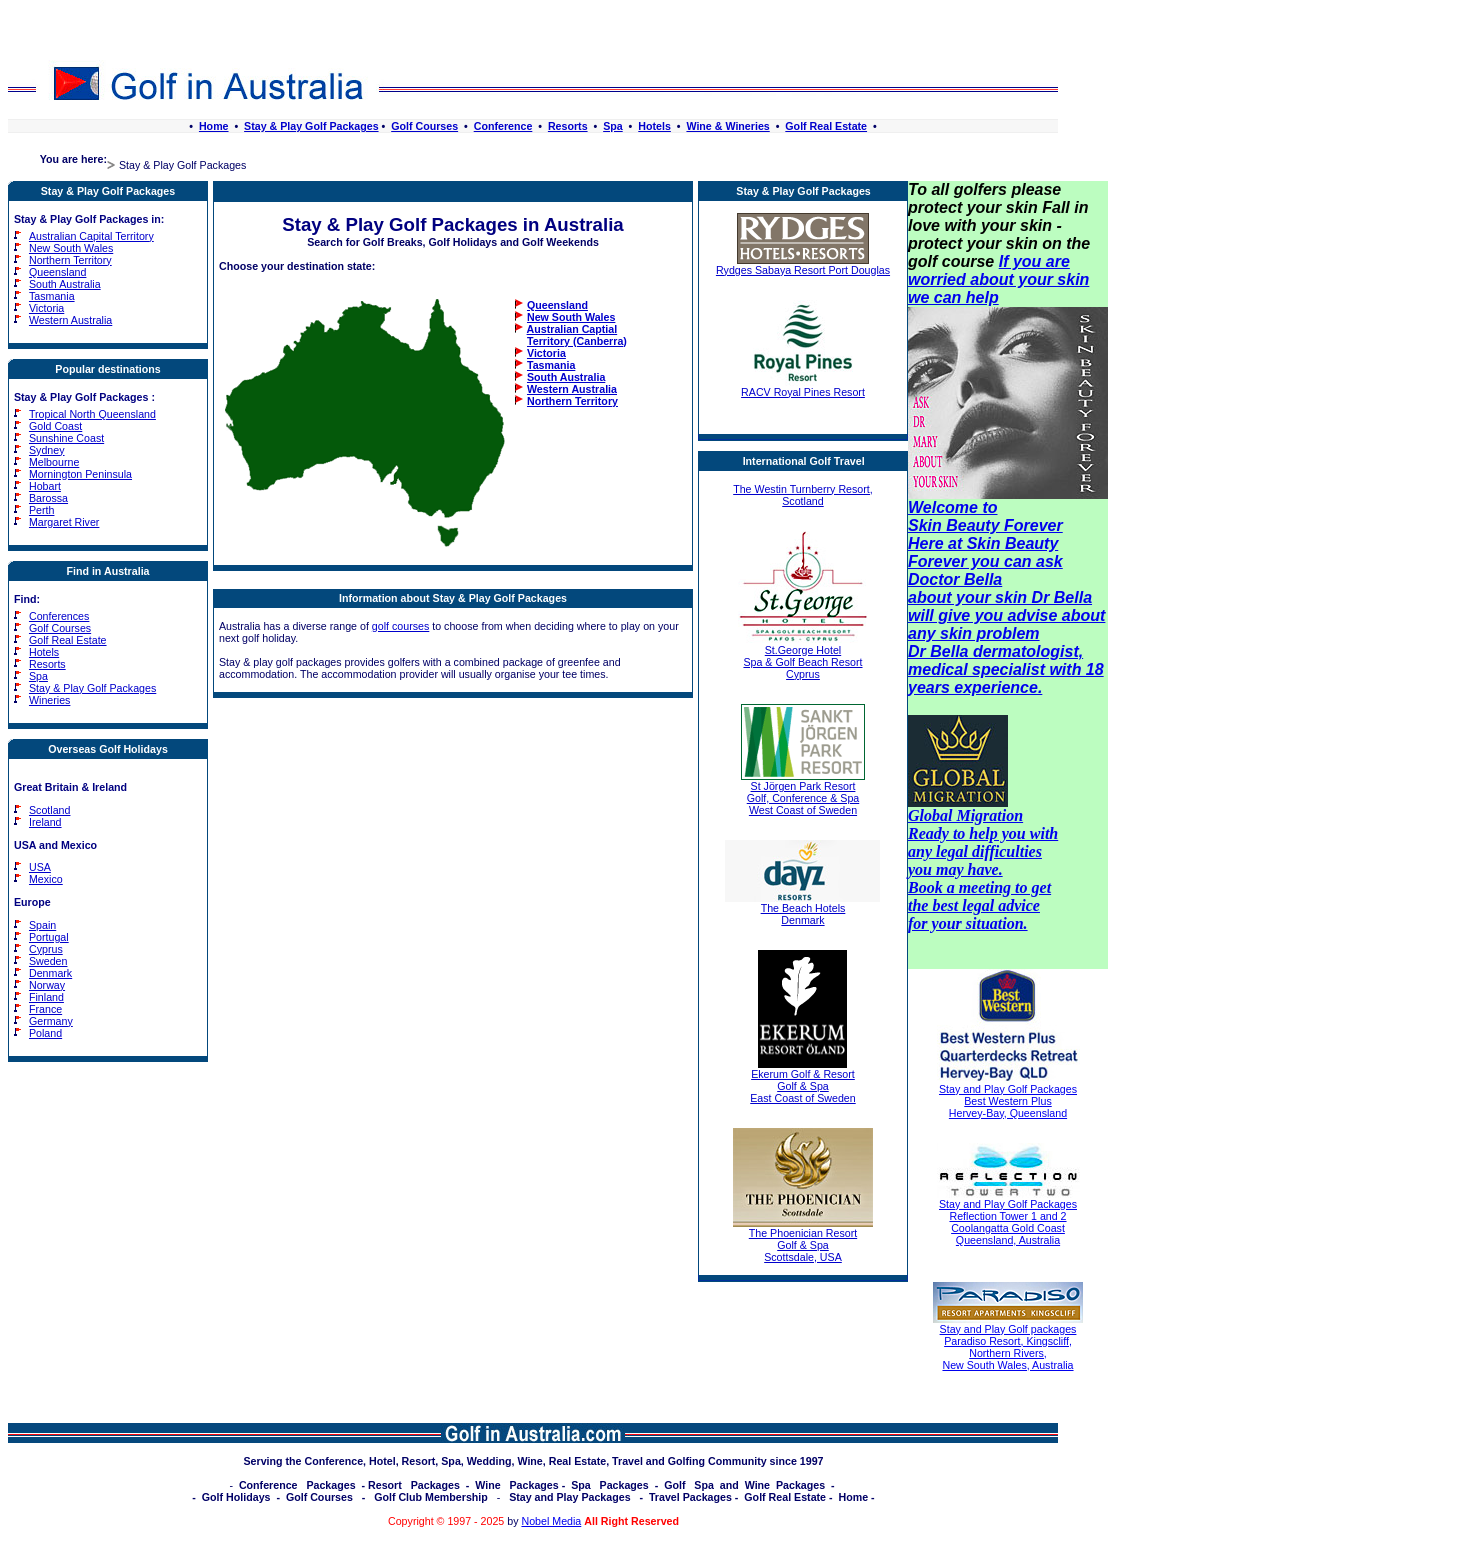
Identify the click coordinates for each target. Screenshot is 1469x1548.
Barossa (48, 498)
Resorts (568, 126)
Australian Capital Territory (91, 236)
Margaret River (64, 522)
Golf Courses (424, 126)
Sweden (48, 961)
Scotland (49, 810)
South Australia (65, 284)
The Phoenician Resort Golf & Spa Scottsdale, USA (803, 1240)
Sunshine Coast (66, 438)
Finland (46, 997)
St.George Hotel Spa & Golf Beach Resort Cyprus (803, 657)
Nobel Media (551, 1521)
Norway (47, 985)
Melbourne (54, 462)
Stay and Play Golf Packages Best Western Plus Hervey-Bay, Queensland (1008, 1101)
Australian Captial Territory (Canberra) (570, 335)
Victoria (46, 308)
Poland (45, 1033)
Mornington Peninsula (80, 474)
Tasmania (52, 296)
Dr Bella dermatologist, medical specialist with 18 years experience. (1006, 669)
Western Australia (70, 320)
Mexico (46, 879)
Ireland (45, 822)
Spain (42, 925)
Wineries (49, 700)
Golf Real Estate (826, 126)
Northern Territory (70, 260)
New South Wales (71, 248)
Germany (51, 1021)
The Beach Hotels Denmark (802, 909)
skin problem (990, 633)
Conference (503, 126)
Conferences (59, 616)
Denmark (50, 973)
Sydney (47, 450)
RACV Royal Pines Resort (803, 387)
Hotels (654, 126)
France (45, 1009)
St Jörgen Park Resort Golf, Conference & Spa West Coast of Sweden (803, 793)
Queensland (57, 272)
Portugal (49, 937)
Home (214, 126)
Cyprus (46, 949)
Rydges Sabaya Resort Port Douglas (803, 265)
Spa (613, 126)
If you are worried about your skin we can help (998, 279)
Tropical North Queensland (92, 414)
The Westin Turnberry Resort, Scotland (803, 495)
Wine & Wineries (727, 126)
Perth (41, 510)
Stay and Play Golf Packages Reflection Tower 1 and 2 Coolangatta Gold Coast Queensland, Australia (1008, 1222)
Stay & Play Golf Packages (311, 126)
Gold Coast (55, 426)
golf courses (400, 626)
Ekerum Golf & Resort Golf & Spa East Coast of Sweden (802, 1081)
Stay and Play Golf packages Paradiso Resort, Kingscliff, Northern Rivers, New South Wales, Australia (1008, 1347)
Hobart (45, 486)
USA (40, 867)
